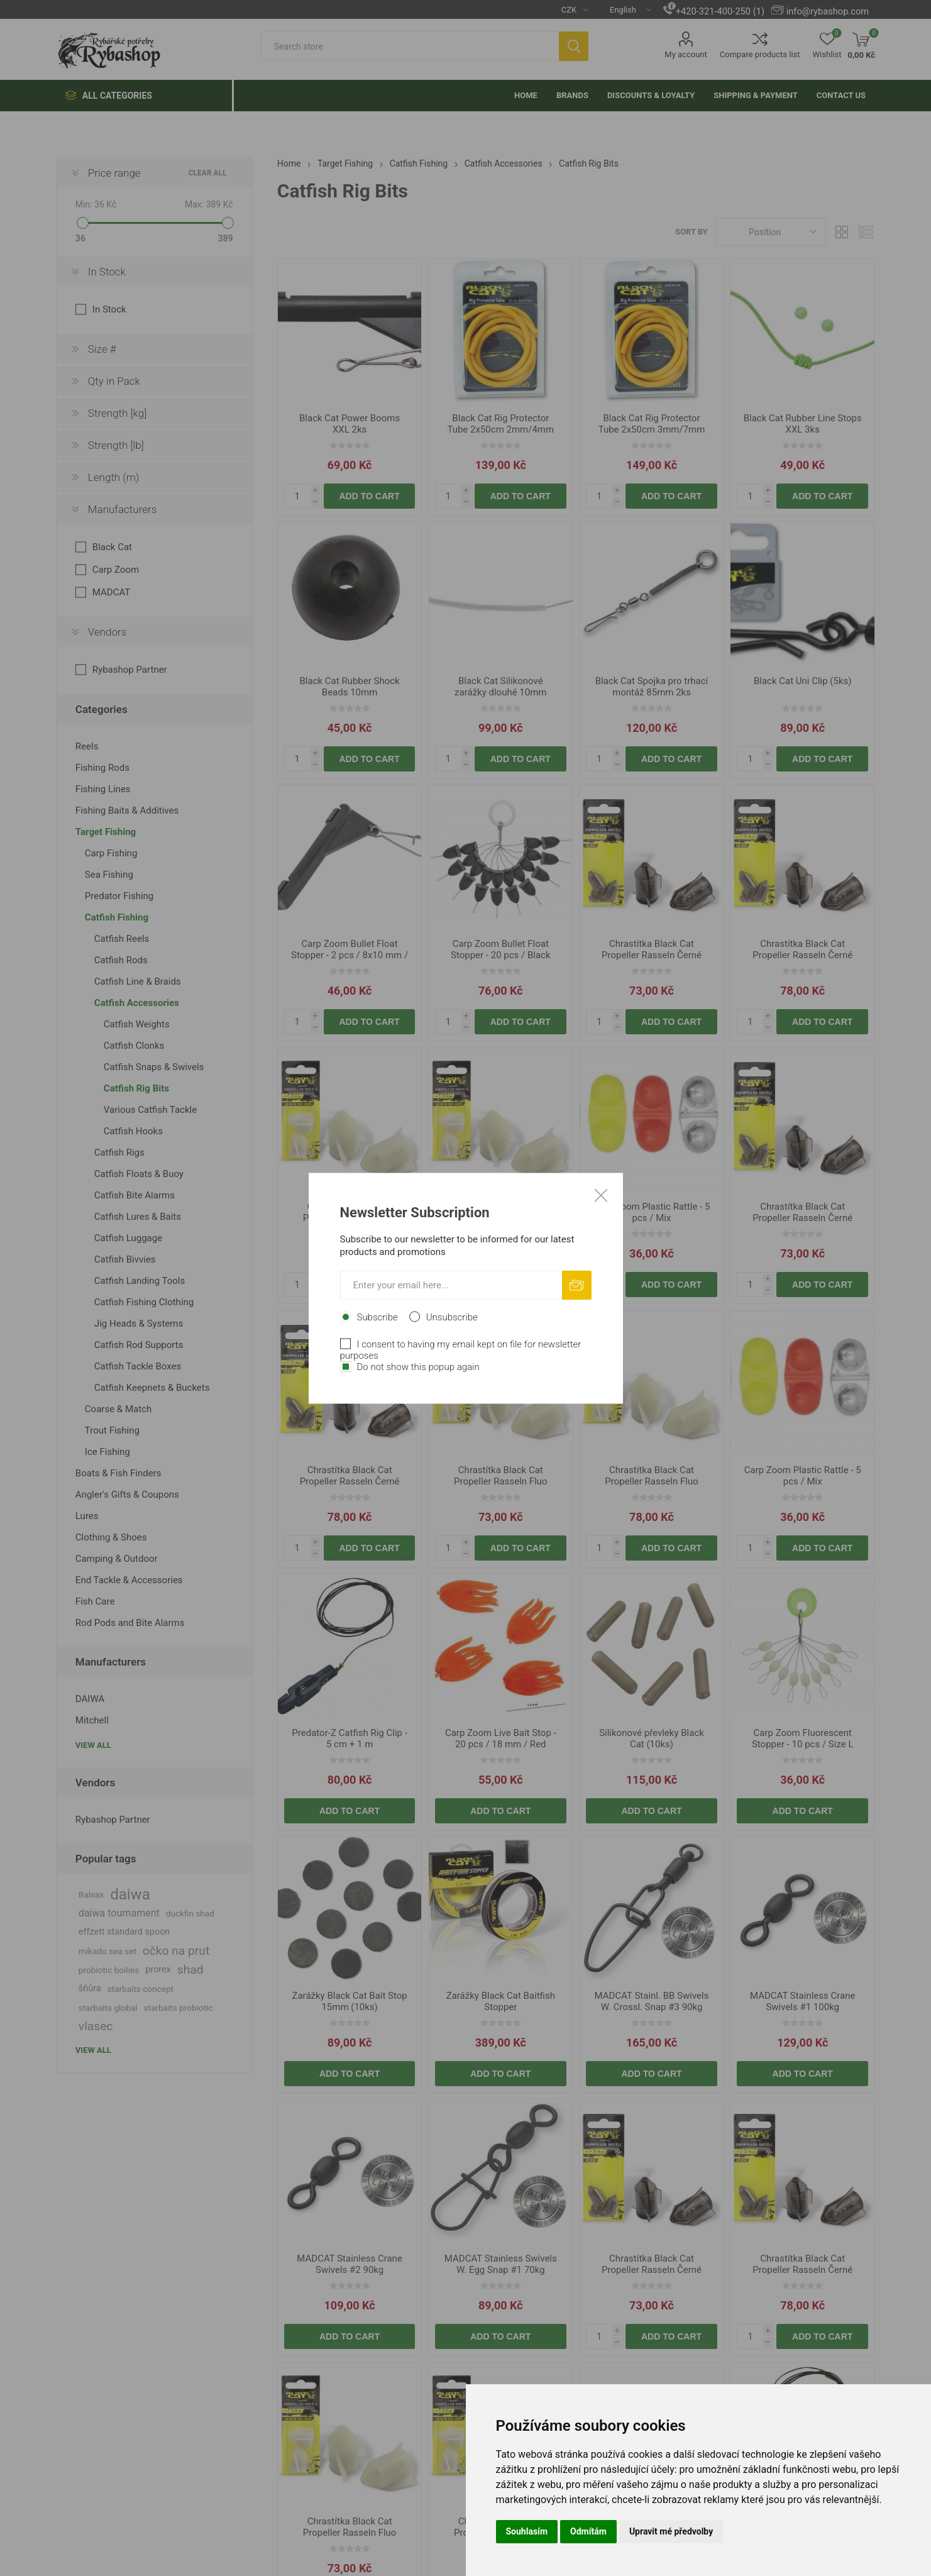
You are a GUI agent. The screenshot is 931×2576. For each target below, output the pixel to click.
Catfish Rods (121, 960)
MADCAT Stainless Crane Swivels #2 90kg (349, 2264)
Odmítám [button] (588, 2531)
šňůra (90, 1988)
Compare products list (760, 54)
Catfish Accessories (136, 1003)
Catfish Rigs (119, 1152)
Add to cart (369, 496)
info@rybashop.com (827, 11)
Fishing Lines (103, 789)
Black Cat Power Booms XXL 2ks (349, 423)
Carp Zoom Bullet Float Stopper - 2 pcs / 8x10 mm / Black (349, 955)
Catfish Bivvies (125, 1259)
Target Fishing (105, 831)
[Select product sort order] (771, 232)
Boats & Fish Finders (118, 1473)
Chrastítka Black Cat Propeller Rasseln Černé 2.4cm (652, 955)
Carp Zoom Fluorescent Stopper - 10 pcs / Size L (803, 1738)
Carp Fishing (111, 853)
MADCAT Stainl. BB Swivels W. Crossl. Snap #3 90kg (652, 2001)
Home (289, 163)
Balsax (91, 1894)
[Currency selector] (570, 9)
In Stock (107, 271)
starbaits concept (140, 1989)
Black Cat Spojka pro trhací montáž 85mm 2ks (651, 686)
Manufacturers (122, 509)
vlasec (96, 2026)
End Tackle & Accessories (129, 1580)
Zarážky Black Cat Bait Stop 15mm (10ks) (349, 2001)
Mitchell (92, 1720)
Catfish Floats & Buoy (139, 1174)
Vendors (107, 632)
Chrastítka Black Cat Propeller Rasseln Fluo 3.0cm (501, 1218)
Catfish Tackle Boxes (137, 1366)
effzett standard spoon (124, 1931)
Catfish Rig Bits (136, 1088)
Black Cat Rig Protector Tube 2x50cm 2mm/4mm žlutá (500, 429)
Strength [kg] (117, 413)
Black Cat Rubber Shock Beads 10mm (350, 686)
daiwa (130, 1894)
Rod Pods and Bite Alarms (130, 1622)
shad (190, 1969)
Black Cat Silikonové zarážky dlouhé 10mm (500, 686)
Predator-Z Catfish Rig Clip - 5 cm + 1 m (349, 1738)
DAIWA (89, 1699)
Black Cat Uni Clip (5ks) (803, 681)
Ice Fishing (107, 1451)
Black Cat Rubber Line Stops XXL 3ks (803, 423)
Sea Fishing (109, 874)
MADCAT (111, 592)
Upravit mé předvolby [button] (671, 2531)
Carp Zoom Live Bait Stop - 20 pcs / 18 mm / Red (500, 1738)
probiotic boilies (109, 1970)
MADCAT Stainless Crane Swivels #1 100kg (803, 2001)
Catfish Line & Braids (137, 981)
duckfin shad (190, 1913)
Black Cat (112, 547)
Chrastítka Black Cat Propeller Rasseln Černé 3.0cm (802, 955)
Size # (102, 349)
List (865, 232)
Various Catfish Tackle (150, 1109)
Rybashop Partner (129, 669)
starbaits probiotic (178, 2008)
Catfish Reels (121, 938)
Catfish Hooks (133, 1131)
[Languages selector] (625, 9)
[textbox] (410, 46)
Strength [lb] (116, 445)
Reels (87, 746)
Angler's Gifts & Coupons (127, 1494)
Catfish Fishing (116, 917)
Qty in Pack (114, 381)
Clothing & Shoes (111, 1537)
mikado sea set (107, 1951)
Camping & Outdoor (116, 1558)
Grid (841, 232)
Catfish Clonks (134, 1045)
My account (685, 54)
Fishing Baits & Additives (127, 810)
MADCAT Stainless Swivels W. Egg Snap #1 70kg (500, 2264)
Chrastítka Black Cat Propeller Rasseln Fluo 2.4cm (350, 1218)
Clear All (208, 173)
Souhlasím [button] (527, 2531)
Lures (87, 1516)
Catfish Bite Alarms (134, 1195)
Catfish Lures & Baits (137, 1216)
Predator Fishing (119, 896)
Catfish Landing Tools (139, 1280)
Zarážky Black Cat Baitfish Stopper (500, 2001)
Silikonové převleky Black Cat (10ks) (651, 1738)
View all (93, 1745)
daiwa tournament (119, 1913)
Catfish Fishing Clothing (144, 1302)
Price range (114, 173)
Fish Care (94, 1601)
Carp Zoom (115, 569)
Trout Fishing (112, 1430)
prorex (158, 1969)
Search (573, 46)
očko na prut (176, 1950)
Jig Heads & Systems (138, 1323)
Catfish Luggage (128, 1238)
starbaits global (108, 2008)
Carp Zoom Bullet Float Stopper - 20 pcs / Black (501, 949)
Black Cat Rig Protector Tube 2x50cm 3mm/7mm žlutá (651, 429)
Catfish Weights (137, 1024)
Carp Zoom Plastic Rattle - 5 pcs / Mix (651, 1212)
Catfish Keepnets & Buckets (152, 1387)
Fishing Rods (102, 767)
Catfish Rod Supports (139, 1345)
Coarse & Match (118, 1409)
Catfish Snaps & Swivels (154, 1067)
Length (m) (114, 477)
